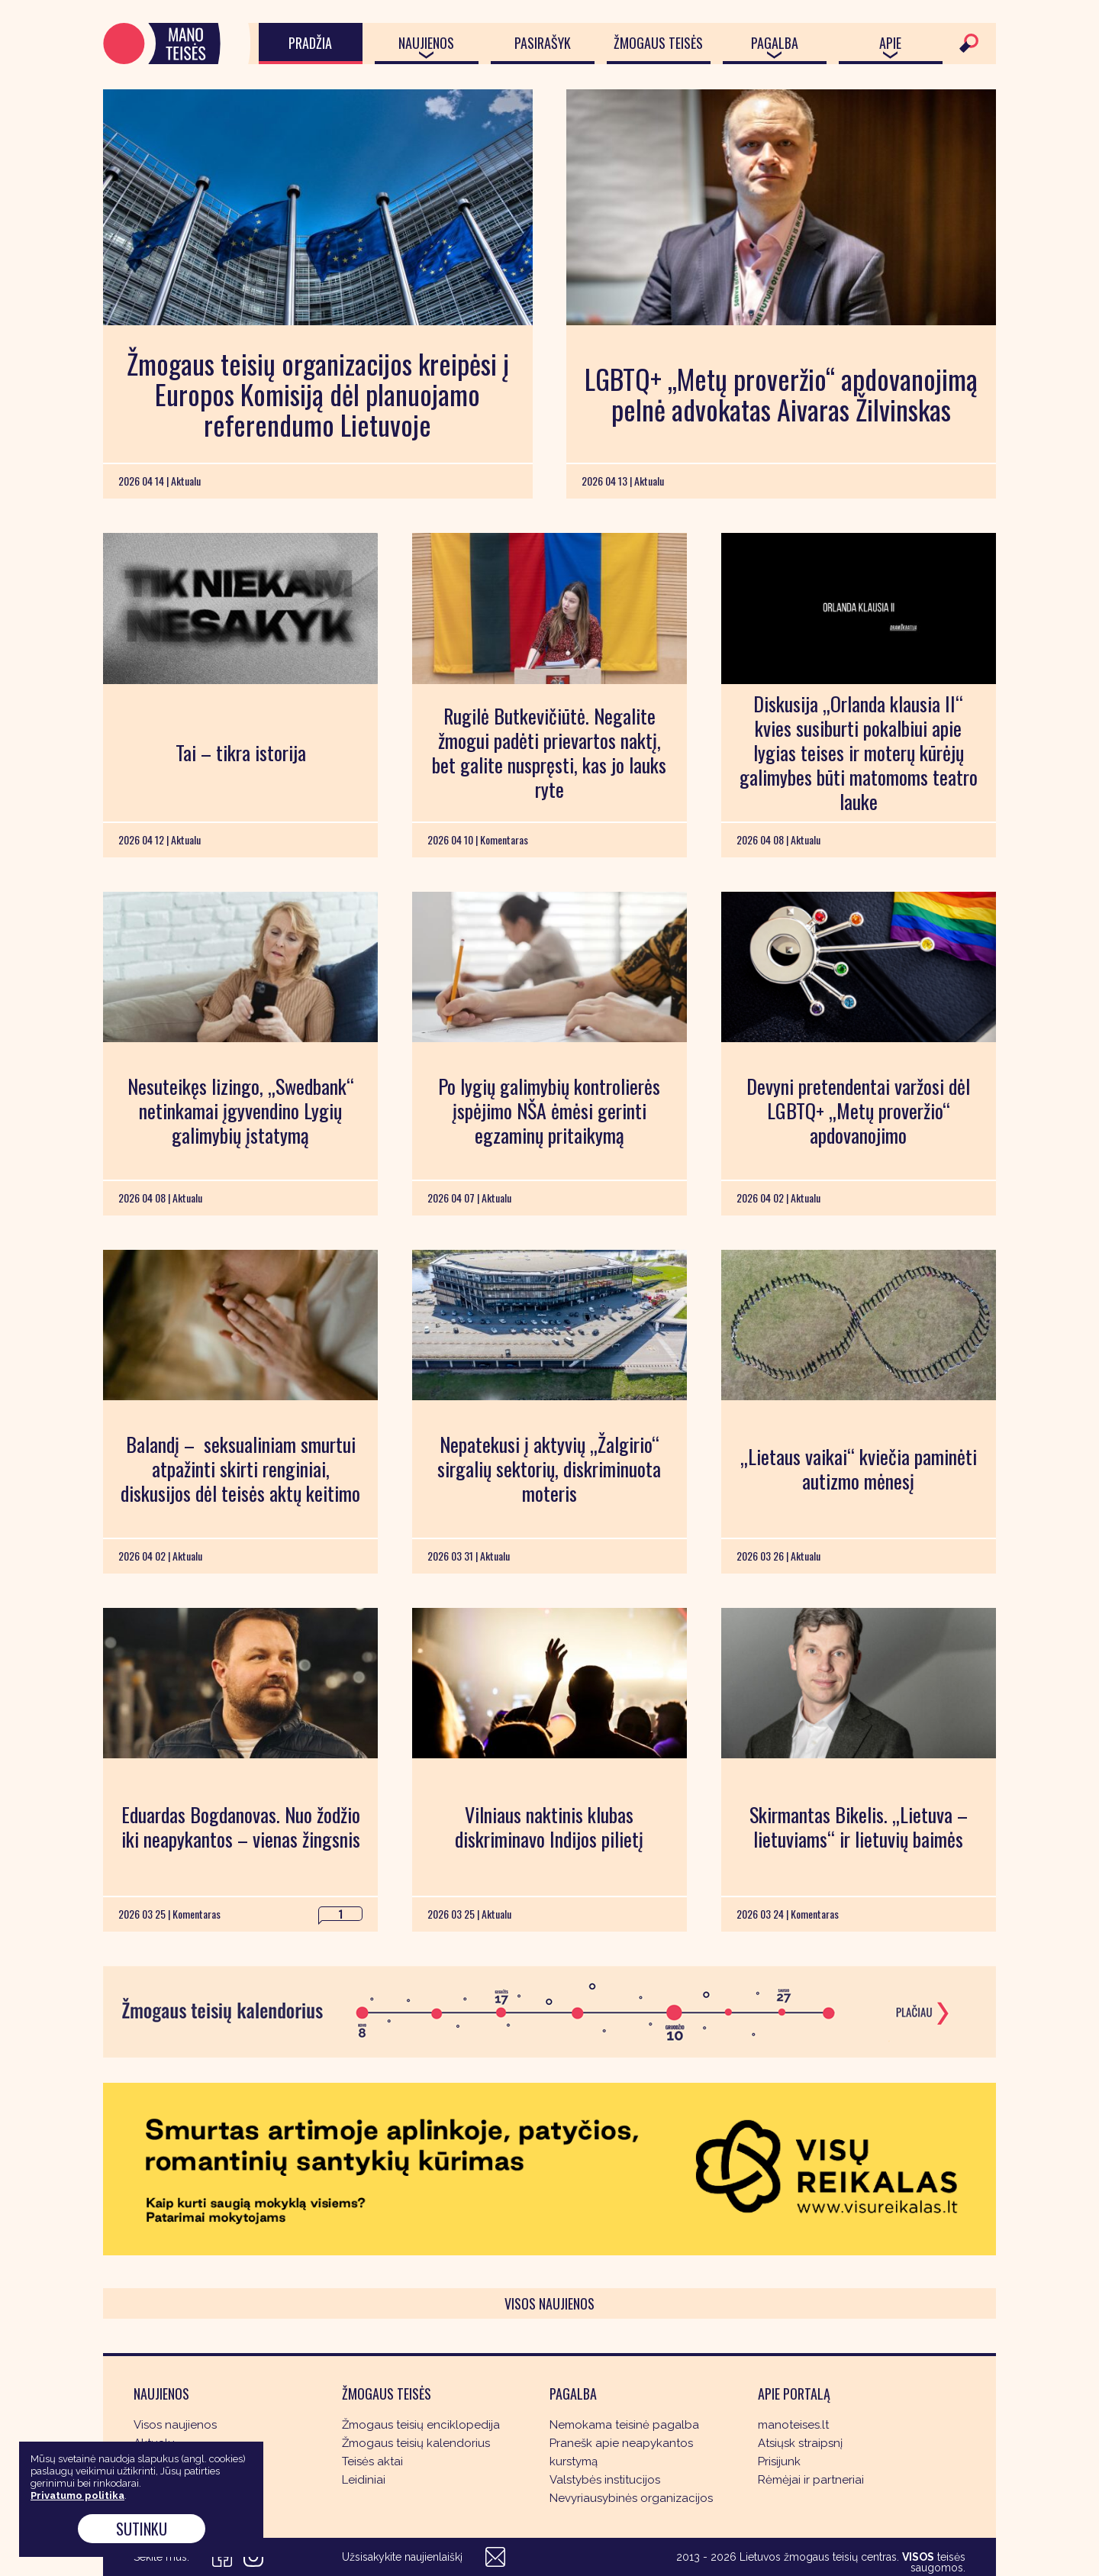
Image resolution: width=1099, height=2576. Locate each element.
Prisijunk (779, 2461)
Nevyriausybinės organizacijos (631, 2498)
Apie (890, 43)
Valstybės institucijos (605, 2480)
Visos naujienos (549, 2303)
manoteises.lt (793, 2425)
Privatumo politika (77, 2495)
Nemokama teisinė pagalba (624, 2425)
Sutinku (141, 2528)
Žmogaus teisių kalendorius (416, 2443)
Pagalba (774, 43)
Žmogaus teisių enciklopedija (421, 2425)
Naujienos (426, 43)
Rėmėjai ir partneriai (811, 2480)
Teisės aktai (372, 2461)
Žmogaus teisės (658, 43)
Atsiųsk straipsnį (800, 2443)
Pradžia (310, 43)
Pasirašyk (542, 43)
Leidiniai (363, 2480)
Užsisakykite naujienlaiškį (402, 2557)
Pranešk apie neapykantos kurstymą (621, 2452)
